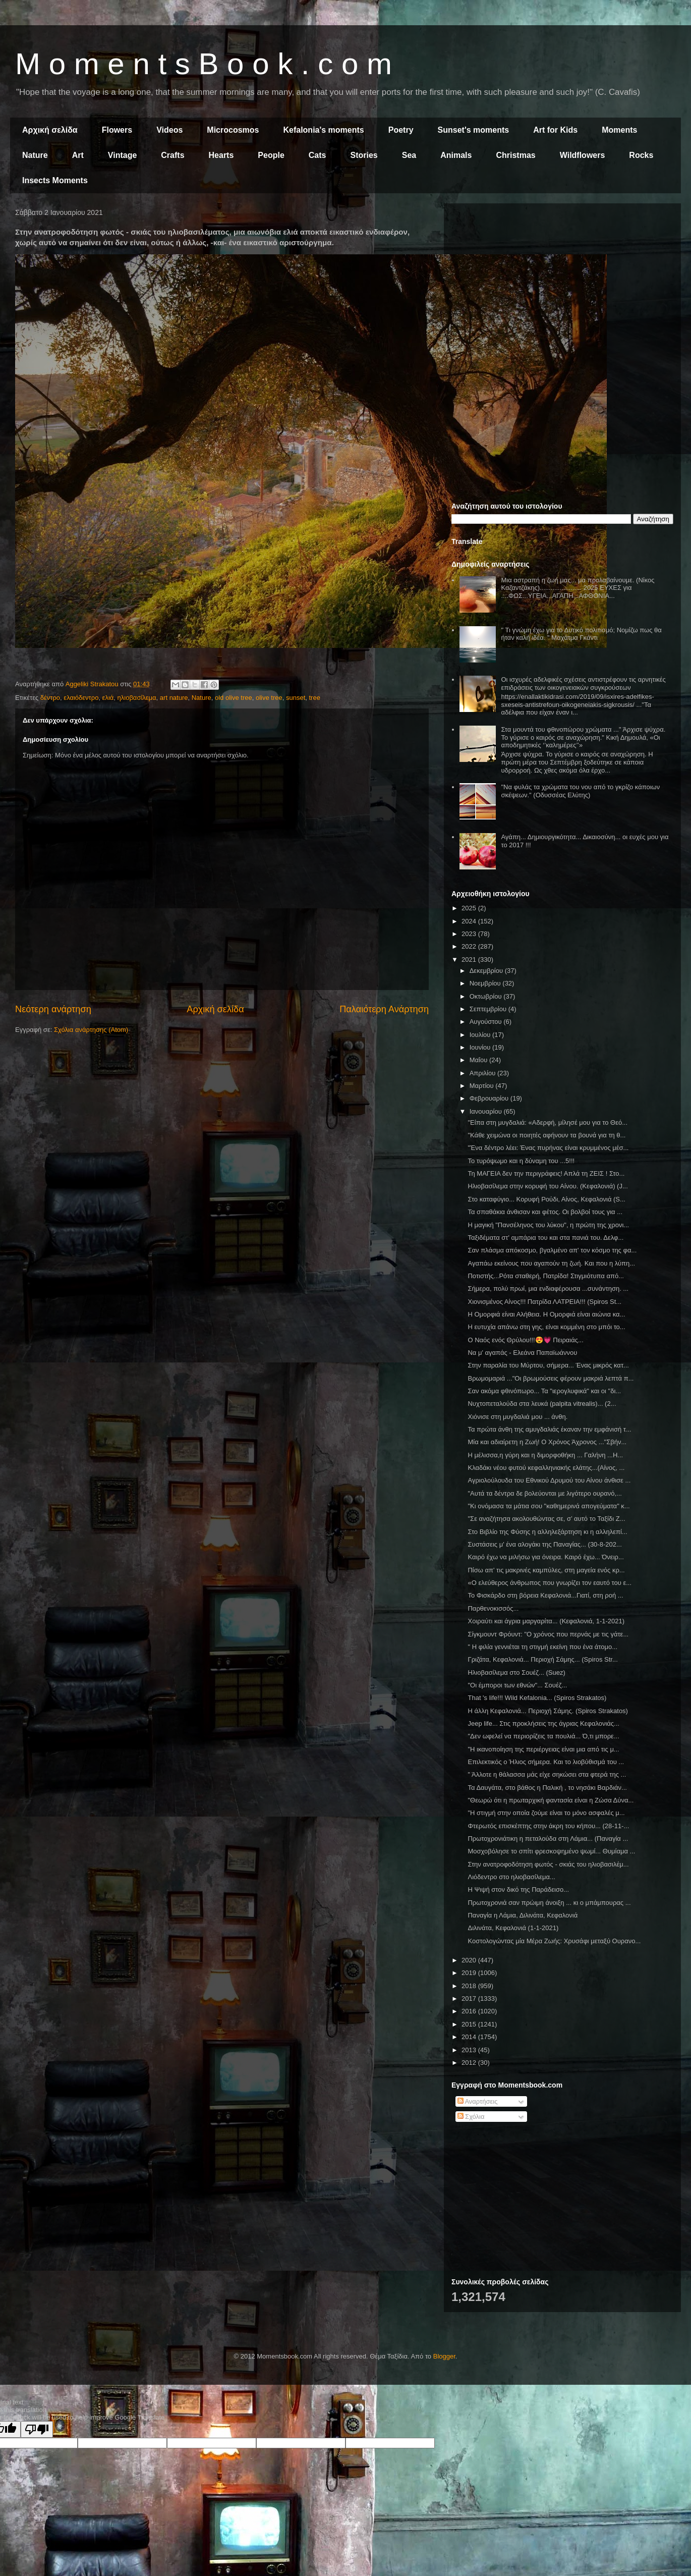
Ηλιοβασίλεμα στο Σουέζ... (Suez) (516, 1672)
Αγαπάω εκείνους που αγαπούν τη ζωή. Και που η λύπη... (551, 1263)
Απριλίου (483, 1073)
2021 (470, 959)
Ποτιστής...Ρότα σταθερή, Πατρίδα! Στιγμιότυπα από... (545, 1276)
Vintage (122, 155)
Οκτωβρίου (486, 996)
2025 (470, 908)
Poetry (401, 130)
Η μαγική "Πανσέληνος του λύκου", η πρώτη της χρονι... (548, 1225)
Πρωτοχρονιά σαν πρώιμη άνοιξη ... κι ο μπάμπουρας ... (549, 1902)
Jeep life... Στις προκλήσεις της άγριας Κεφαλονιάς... (543, 1723)
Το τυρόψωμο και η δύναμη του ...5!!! (521, 1161)
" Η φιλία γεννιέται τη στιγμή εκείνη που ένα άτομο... (542, 1647)
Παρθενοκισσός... (493, 1608)
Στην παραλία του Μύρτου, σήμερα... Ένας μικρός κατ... (548, 1365)
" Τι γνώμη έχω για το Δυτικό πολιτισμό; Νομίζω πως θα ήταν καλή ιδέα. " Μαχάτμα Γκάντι (581, 634)
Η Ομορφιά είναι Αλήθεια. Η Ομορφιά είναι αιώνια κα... (546, 1314)
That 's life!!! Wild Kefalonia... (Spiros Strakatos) (537, 1698)
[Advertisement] (562, 281)
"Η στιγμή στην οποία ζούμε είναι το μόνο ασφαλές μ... (546, 1813)
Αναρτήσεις (477, 2101)
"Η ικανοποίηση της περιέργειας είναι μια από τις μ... (543, 1749)
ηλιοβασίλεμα (137, 697)
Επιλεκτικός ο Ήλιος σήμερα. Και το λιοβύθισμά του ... (546, 1762)
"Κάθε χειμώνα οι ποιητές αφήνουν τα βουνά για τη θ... (546, 1135)
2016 (470, 2011)
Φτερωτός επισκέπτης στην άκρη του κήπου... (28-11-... (548, 1826)
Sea (409, 155)
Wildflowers (582, 155)
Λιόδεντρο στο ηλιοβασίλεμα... (511, 1877)
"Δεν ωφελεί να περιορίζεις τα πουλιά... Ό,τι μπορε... (543, 1736)
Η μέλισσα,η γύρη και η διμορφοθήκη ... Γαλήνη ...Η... (545, 1455)
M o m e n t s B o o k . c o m (203, 64)
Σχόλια (471, 2116)
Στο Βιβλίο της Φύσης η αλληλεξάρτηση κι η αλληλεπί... (547, 1532)
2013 (470, 2050)
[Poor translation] (37, 2429)
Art (78, 155)
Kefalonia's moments (323, 130)
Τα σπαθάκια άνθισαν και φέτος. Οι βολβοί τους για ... (545, 1212)
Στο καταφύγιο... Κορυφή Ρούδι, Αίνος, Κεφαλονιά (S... (546, 1199)
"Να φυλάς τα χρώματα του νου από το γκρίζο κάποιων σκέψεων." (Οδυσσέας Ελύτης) (580, 791)
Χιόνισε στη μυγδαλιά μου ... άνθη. (517, 1416)
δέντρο (50, 697)
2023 (470, 934)
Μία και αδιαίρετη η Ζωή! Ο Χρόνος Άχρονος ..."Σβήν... (547, 1442)
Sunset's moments (473, 130)
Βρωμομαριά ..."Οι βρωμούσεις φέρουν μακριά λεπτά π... (551, 1378)
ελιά (108, 697)
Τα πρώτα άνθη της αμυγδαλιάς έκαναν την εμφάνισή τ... (549, 1429)
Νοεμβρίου (486, 983)
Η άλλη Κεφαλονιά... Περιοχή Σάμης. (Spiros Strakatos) (547, 1711)
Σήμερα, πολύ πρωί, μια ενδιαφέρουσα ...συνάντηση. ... (548, 1288)
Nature (35, 155)
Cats (317, 155)
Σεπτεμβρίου (489, 1009)
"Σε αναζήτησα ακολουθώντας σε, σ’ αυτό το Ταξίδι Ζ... (546, 1518)
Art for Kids (555, 130)
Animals (456, 155)
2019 (470, 1973)
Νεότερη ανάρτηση (53, 1009)
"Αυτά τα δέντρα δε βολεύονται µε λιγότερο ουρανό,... (544, 1493)
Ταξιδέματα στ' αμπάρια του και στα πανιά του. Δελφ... (545, 1237)
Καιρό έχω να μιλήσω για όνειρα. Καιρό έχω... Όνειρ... (545, 1557)
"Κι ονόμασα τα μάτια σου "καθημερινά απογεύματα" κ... (548, 1506)
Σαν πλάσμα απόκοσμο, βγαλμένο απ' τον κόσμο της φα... (552, 1250)
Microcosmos (233, 130)
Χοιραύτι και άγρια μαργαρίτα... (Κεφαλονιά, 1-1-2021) (546, 1621)
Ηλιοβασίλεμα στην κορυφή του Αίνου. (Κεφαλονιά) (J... (547, 1186)
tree (314, 697)
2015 (470, 2024)
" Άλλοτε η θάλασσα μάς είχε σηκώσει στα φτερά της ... (547, 1774)
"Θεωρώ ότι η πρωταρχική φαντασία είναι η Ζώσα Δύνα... (551, 1800)
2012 (470, 2062)
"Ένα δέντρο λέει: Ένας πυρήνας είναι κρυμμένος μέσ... (548, 1148)
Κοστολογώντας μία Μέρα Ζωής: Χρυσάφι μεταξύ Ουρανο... (554, 1941)
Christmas (515, 155)
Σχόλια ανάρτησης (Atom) (91, 1029)
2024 (470, 921)
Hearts (221, 155)
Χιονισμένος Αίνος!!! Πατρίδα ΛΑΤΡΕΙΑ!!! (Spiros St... (544, 1301)
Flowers (117, 130)
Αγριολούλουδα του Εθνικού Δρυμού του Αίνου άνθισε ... (549, 1480)
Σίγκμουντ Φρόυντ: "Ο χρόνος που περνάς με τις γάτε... (548, 1634)
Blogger (444, 2356)
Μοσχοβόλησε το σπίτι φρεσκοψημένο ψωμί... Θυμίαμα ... (551, 1851)
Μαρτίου (483, 1085)
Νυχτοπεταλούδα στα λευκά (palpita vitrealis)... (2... (542, 1403)
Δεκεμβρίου (487, 970)
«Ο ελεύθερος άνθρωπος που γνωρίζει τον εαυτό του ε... (549, 1582)
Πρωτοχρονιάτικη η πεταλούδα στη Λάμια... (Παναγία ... (548, 1838)
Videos (169, 130)
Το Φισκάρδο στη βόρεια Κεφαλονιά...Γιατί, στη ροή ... (545, 1595)
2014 (470, 2037)
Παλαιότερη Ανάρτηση (384, 1009)
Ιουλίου (481, 1034)
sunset (295, 697)
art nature (174, 697)
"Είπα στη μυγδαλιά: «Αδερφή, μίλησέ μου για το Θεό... (547, 1122)
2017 (470, 1998)
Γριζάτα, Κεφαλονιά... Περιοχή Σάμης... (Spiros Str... (542, 1659)
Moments (619, 130)
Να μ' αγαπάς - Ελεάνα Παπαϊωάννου (522, 1352)
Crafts (172, 155)
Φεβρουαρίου (490, 1098)
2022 (470, 946)
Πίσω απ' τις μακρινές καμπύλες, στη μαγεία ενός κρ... (546, 1570)
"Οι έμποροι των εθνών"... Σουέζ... (517, 1685)
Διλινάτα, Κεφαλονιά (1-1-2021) (513, 1928)
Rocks (641, 155)
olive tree (269, 697)
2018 (470, 1986)
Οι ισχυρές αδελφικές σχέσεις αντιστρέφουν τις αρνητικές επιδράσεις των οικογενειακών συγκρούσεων (583, 683)
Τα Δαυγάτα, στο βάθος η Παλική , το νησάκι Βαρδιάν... (547, 1787)
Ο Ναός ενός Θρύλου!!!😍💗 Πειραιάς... (525, 1340)
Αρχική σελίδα (50, 130)
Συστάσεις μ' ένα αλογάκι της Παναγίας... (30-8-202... (544, 1544)
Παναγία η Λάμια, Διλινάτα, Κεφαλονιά (523, 1915)
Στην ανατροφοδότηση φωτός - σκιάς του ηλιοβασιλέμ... (548, 1864)
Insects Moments (55, 180)
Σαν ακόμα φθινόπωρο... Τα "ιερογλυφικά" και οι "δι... (544, 1391)
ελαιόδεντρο (81, 697)
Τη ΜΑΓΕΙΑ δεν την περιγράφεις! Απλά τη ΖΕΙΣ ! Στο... (546, 1173)
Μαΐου (479, 1060)
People (271, 155)
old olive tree (233, 697)
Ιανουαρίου (487, 1111)
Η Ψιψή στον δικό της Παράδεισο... (518, 1889)
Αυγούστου (487, 1021)
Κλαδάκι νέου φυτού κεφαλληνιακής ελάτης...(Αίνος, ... (546, 1467)
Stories (364, 155)
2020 (470, 1960)
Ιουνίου (481, 1047)
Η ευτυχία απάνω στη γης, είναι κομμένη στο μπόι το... (546, 1327)
